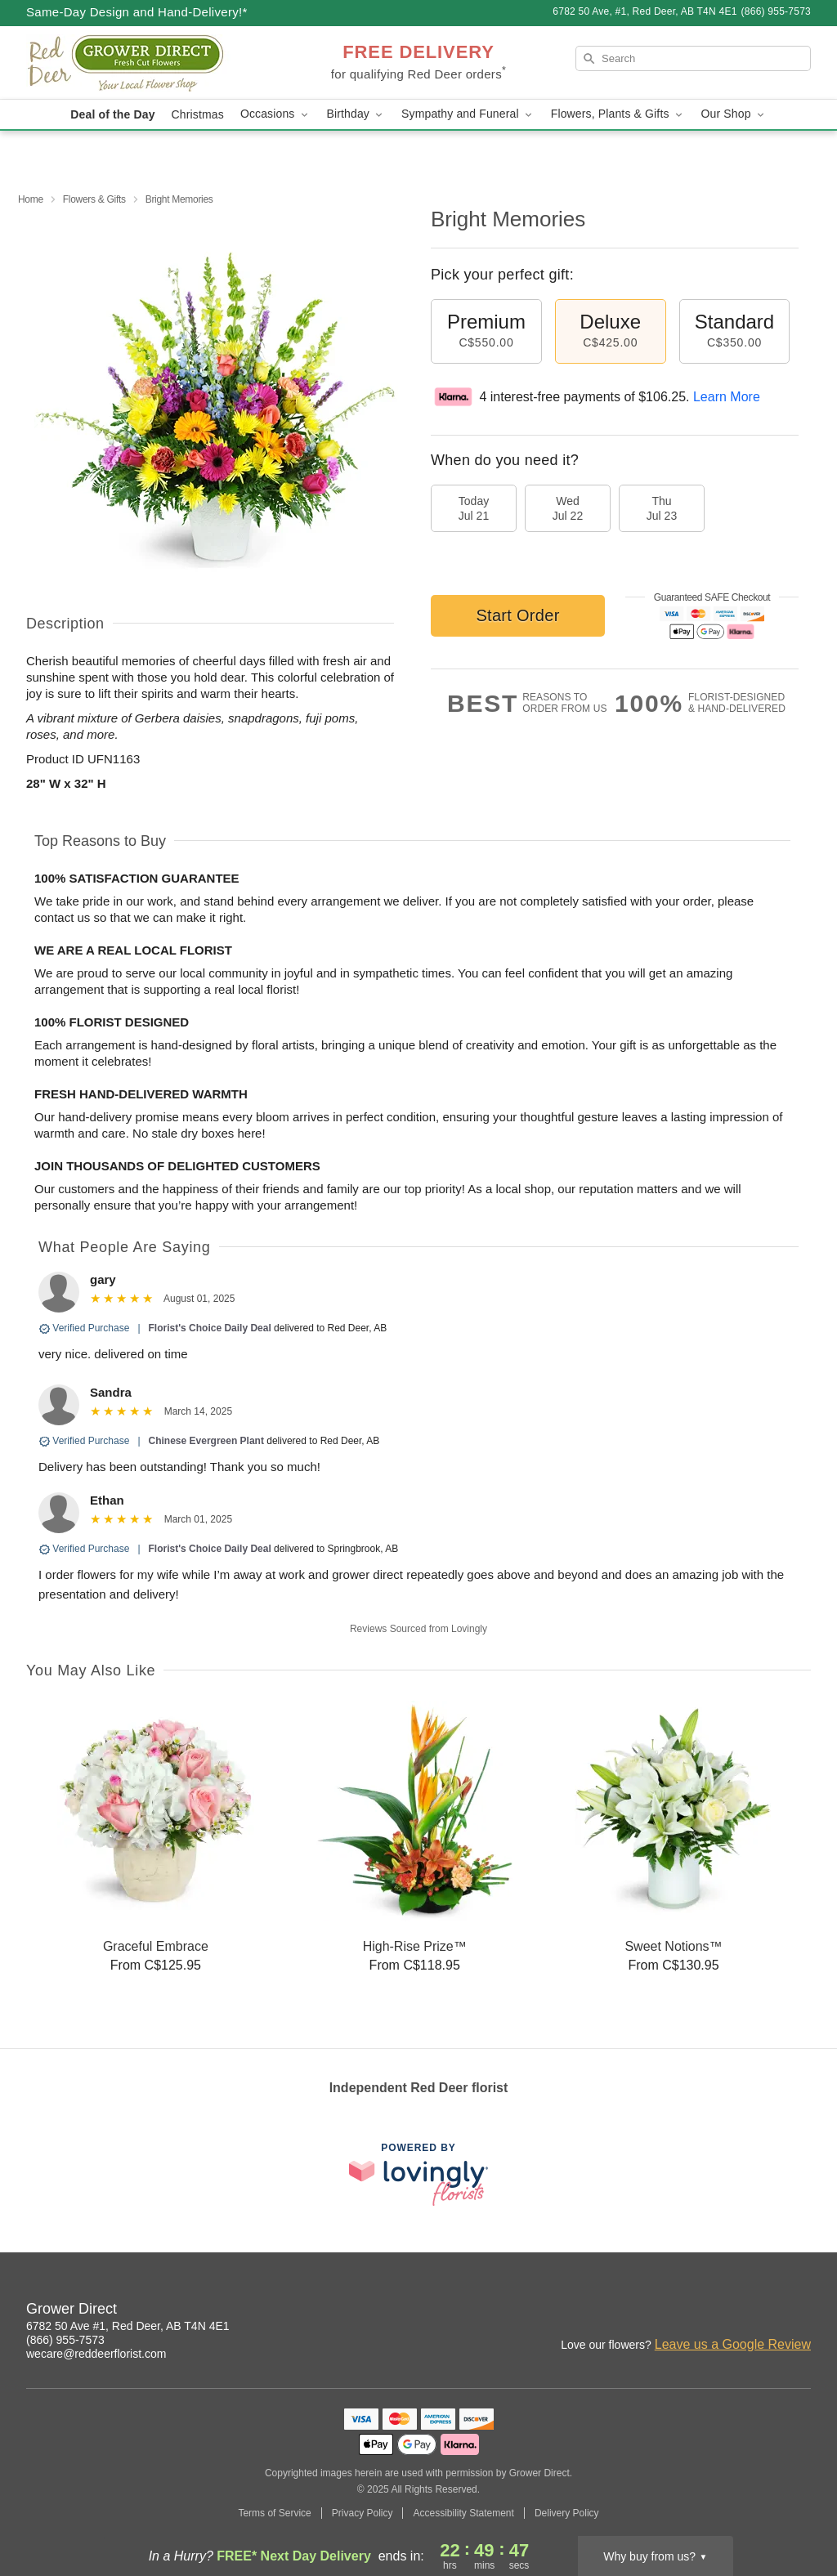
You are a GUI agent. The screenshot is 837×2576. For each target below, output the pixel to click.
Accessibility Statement (463, 2513)
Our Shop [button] (734, 114)
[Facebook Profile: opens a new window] (763, 2311)
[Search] (693, 58)
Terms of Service (274, 2513)
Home (30, 199)
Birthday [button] (356, 114)
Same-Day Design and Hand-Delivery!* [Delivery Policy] (137, 12)
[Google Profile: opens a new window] (799, 2311)
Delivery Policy (567, 2513)
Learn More (726, 397)
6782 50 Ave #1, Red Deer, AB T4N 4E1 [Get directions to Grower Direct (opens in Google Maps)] (128, 2325)
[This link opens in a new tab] (418, 2174)
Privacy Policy (362, 2513)
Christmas (198, 114)
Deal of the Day (112, 114)
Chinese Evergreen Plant (206, 1441)
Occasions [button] (275, 114)
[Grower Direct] (144, 63)
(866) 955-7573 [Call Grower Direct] (65, 2339)
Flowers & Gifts (94, 199)
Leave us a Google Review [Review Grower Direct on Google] (733, 2344)
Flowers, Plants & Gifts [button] (618, 114)
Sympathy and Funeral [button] (468, 114)
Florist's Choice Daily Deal (210, 1328)
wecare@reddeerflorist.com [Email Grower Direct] (96, 2353)
